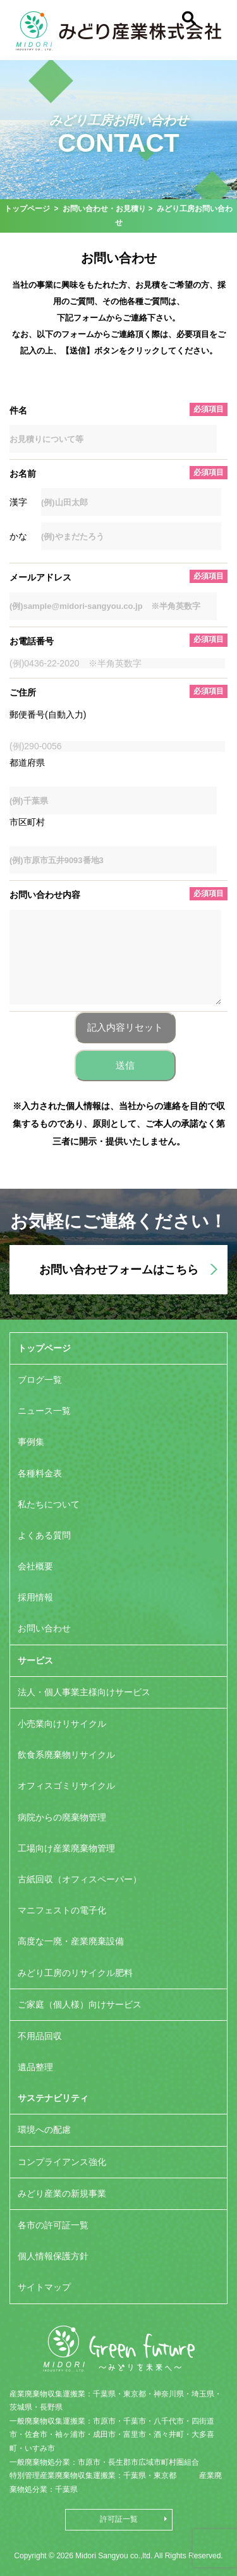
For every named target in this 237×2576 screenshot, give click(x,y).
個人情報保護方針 (53, 2256)
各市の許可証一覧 (53, 2225)
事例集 (31, 1442)
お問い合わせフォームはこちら (118, 1269)
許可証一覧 (119, 2519)
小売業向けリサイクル (62, 1724)
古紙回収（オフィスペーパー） (80, 1879)
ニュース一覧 (44, 1411)
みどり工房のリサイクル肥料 (75, 1973)
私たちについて (49, 1504)
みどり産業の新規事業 (62, 2193)
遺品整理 (35, 2067)
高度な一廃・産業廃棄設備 (71, 1941)
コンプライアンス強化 (62, 2162)
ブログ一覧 (40, 1380)
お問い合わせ (44, 1628)
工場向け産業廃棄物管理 (66, 1848)
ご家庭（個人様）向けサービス (80, 2004)
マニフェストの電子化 (62, 1910)
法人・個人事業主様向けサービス (84, 1692)
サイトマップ (44, 2287)
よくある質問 (44, 1535)
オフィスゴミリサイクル (66, 1786)
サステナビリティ (53, 2098)
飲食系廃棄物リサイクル (66, 1755)
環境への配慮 (44, 2130)
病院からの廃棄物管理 (62, 1817)
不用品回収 (40, 2036)
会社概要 (35, 1566)
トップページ (27, 208)
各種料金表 (40, 1473)
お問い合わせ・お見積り (104, 208)
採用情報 (35, 1597)
